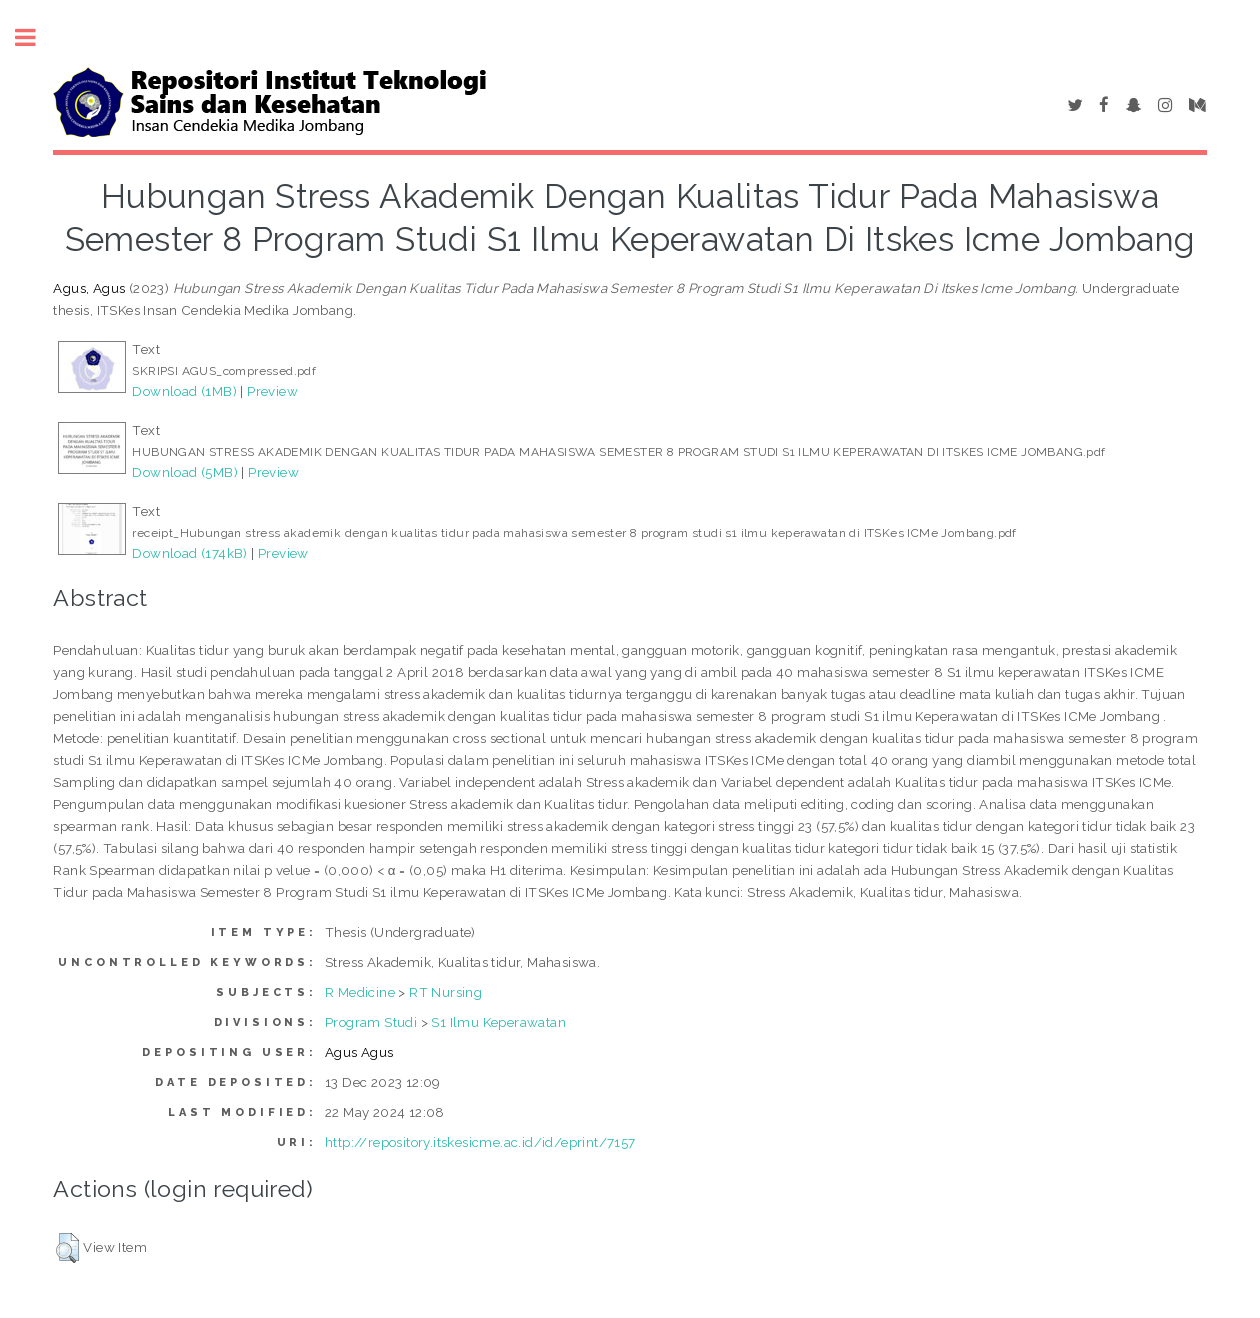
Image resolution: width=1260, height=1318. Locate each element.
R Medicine (360, 992)
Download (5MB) (185, 472)
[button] (67, 1248)
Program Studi (371, 1022)
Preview (272, 391)
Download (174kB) (189, 553)
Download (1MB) (184, 391)
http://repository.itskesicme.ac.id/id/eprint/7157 (480, 1142)
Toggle (36, 37)
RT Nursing (445, 992)
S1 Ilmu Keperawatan (498, 1022)
